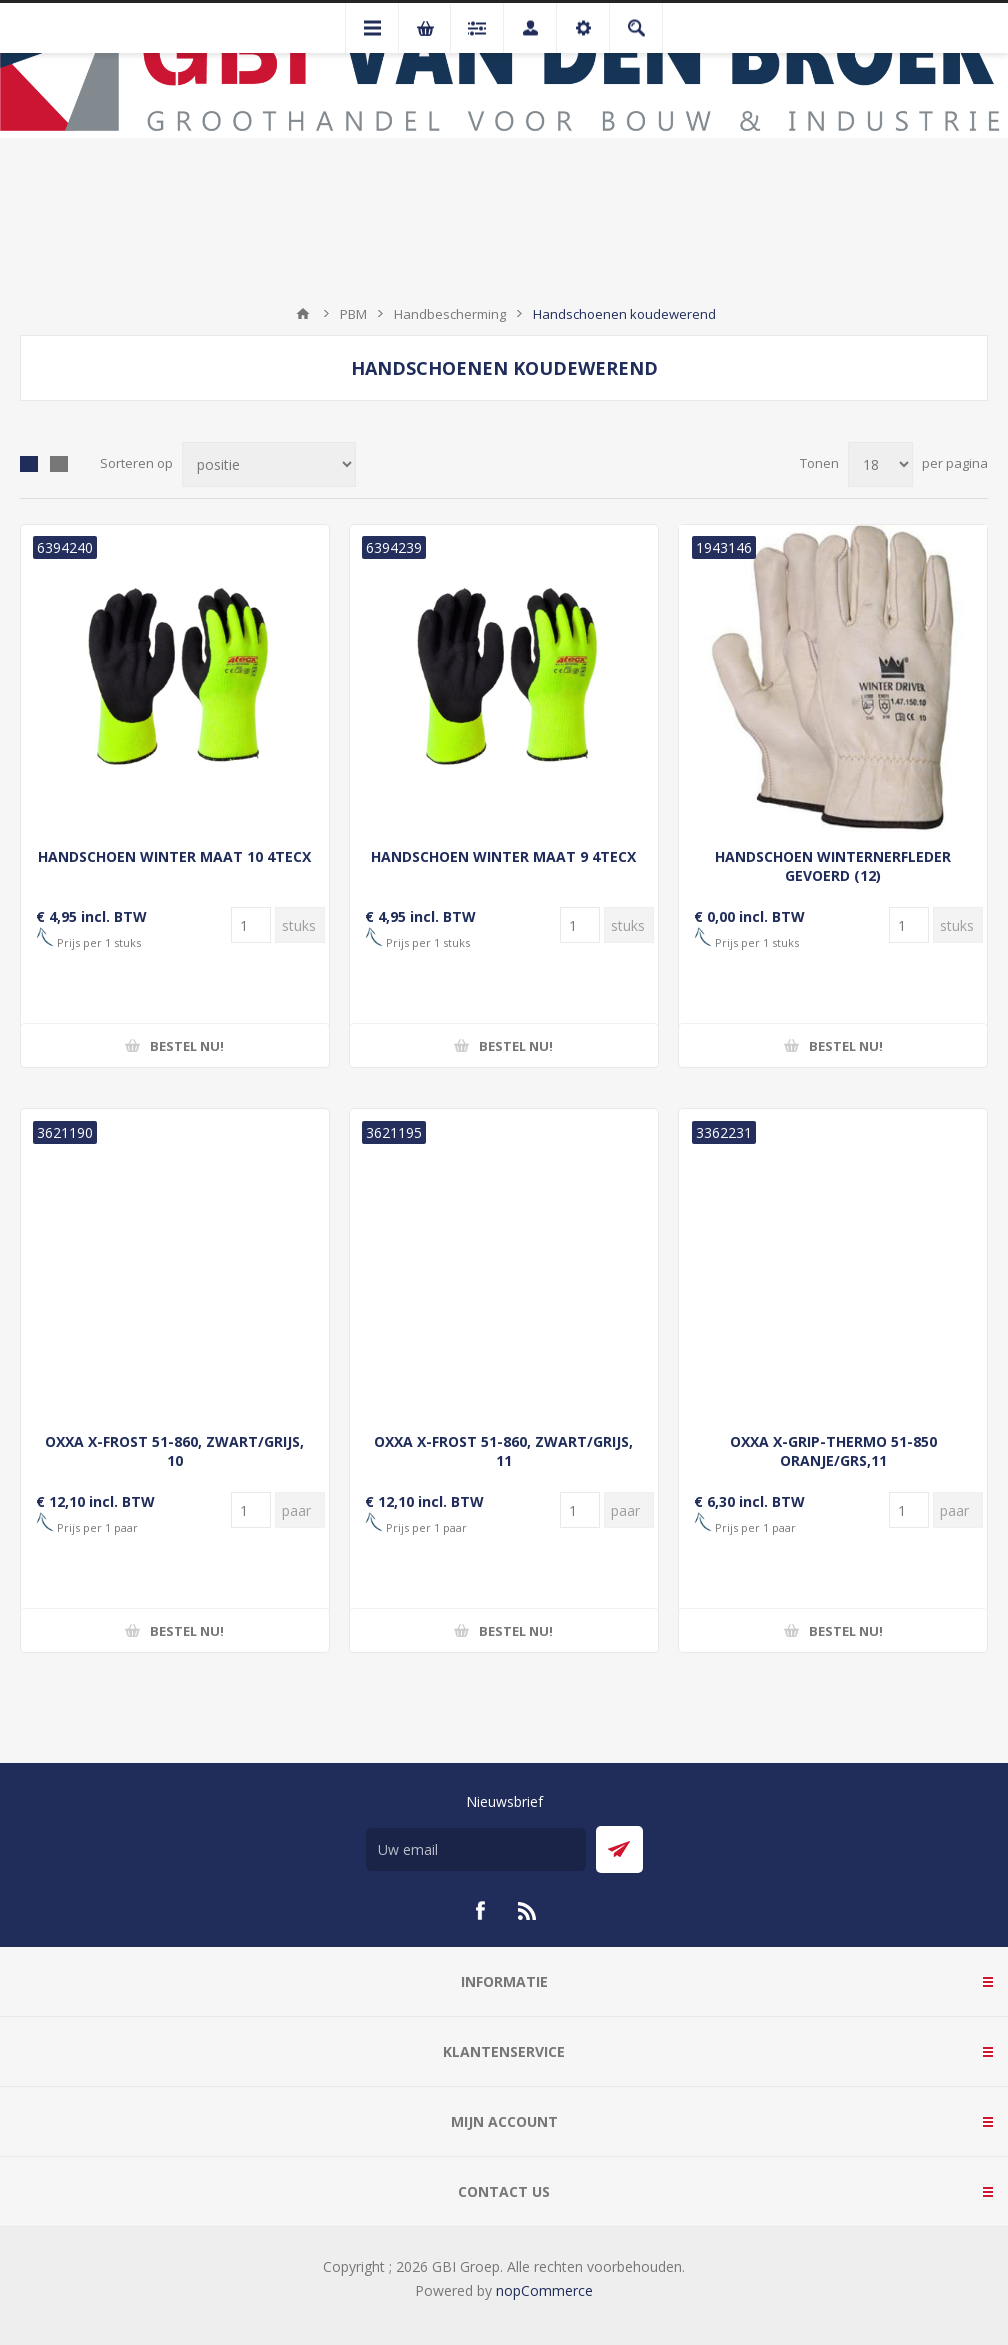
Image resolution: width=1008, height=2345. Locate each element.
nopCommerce (544, 2290)
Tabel (29, 464)
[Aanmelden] (476, 1849)
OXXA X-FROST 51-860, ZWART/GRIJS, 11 (503, 1451)
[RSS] (528, 1911)
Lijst (59, 464)
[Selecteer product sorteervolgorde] (269, 464)
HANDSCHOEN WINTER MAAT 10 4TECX (174, 856)
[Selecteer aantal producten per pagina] (880, 464)
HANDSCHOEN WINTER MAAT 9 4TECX (503, 856)
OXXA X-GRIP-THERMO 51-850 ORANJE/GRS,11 (833, 1451)
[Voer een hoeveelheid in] (251, 925)
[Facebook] (480, 1911)
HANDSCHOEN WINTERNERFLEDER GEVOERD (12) (833, 866)
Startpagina (303, 314)
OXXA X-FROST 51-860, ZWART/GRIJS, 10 (174, 1451)
